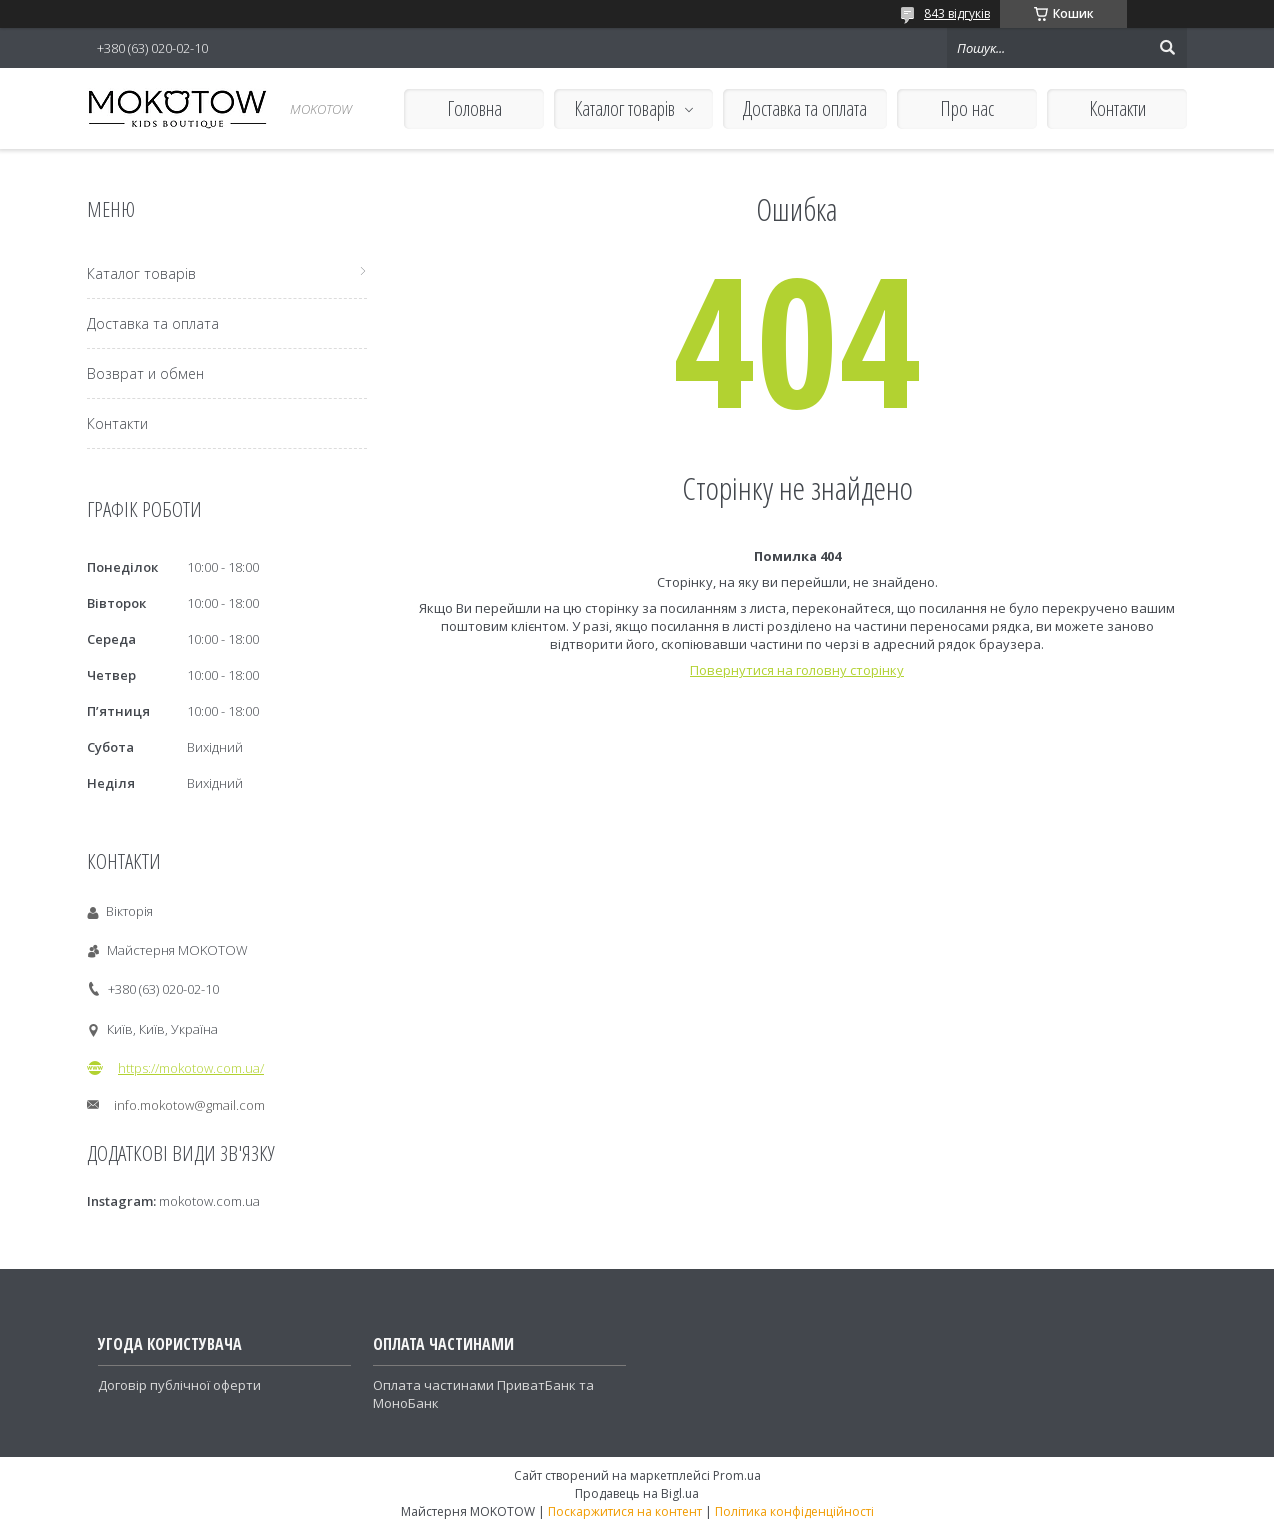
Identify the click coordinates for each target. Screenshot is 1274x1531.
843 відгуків (957, 13)
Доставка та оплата (805, 108)
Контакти (1117, 108)
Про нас (967, 108)
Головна (474, 108)
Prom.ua (737, 1475)
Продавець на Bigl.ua (637, 1493)
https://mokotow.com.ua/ (191, 1068)
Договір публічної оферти (179, 1385)
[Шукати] (1167, 48)
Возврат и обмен (145, 373)
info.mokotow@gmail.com (189, 1105)
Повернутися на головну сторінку (797, 670)
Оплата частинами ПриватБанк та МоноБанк (483, 1394)
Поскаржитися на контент (625, 1511)
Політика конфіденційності (794, 1511)
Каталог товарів (624, 108)
